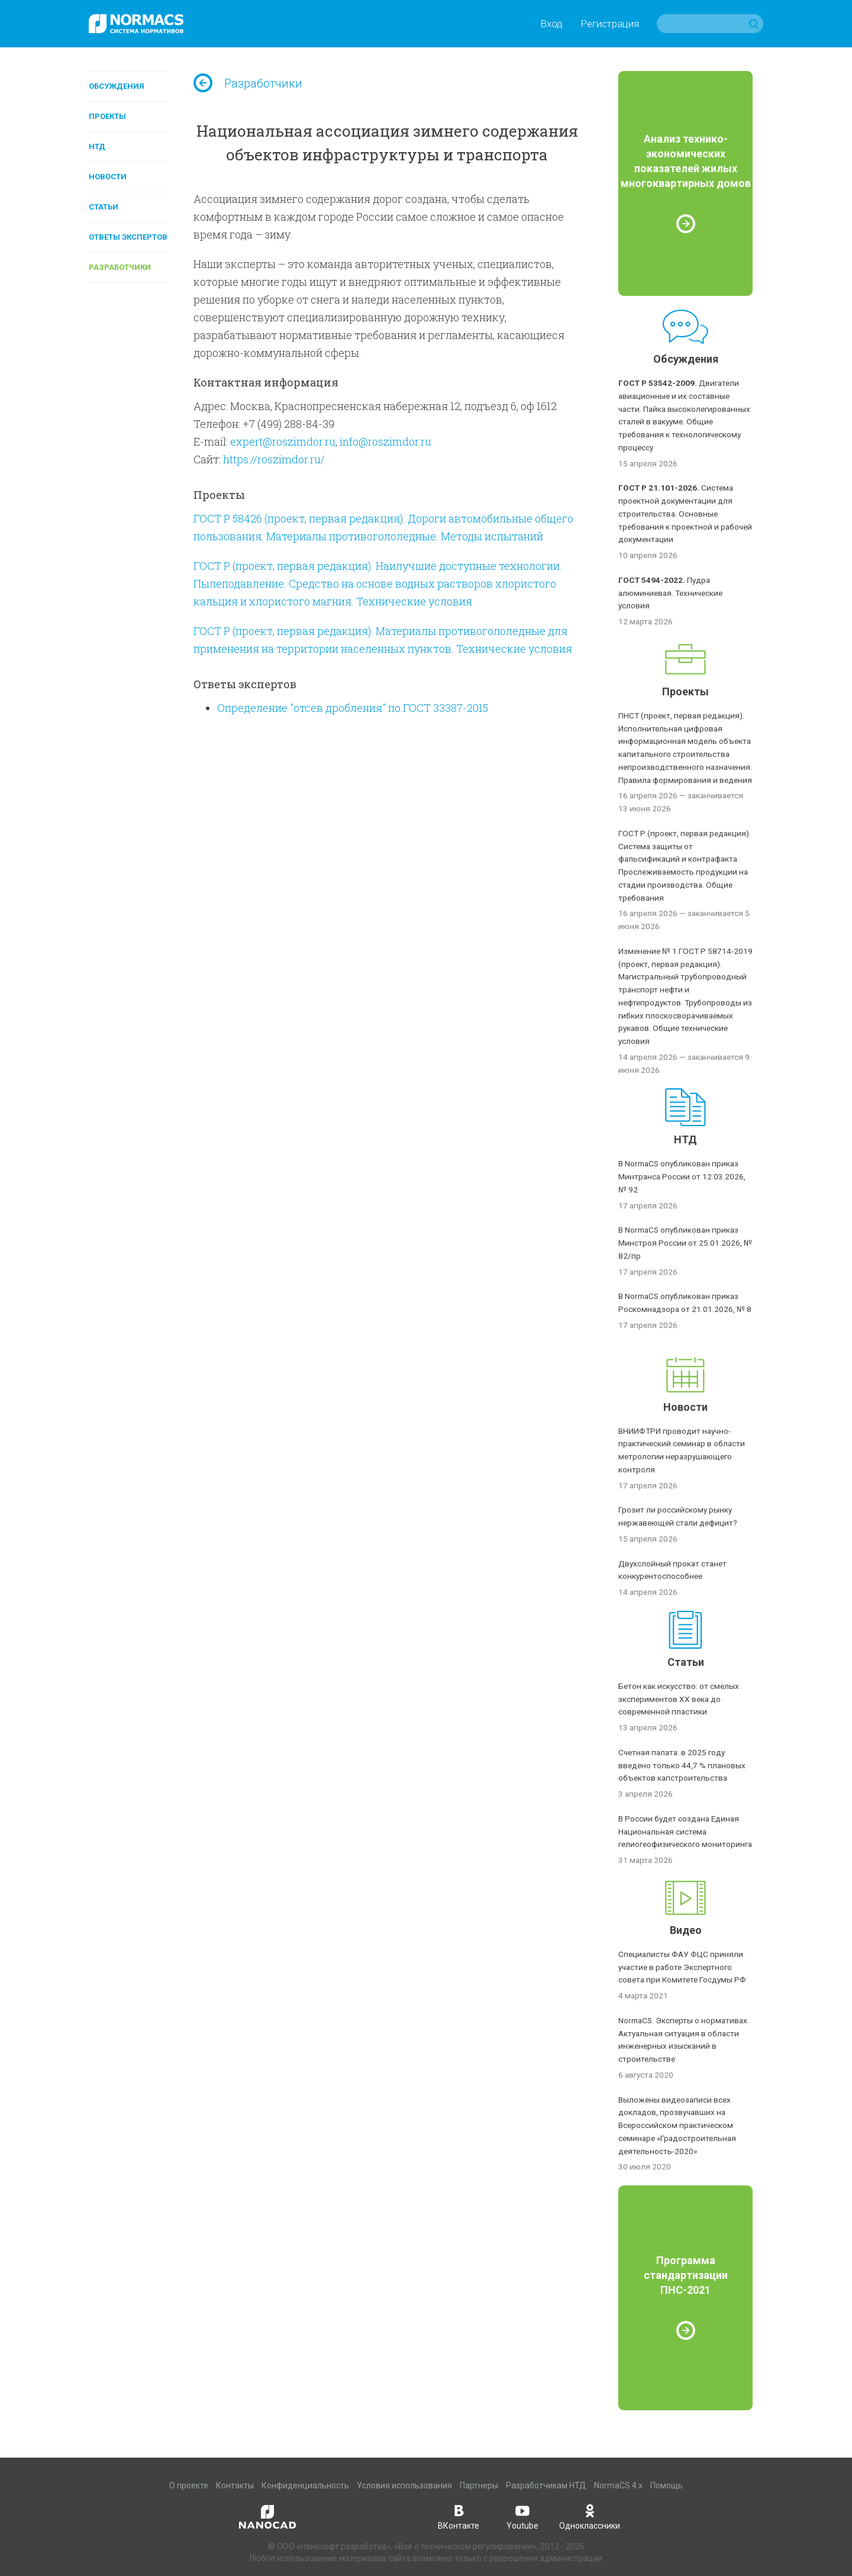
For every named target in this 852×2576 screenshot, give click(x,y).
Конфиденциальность (305, 2485)
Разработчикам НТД (546, 2485)
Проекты (107, 116)
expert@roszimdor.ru (282, 441)
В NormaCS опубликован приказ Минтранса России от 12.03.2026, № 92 (682, 1176)
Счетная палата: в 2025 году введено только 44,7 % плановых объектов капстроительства (682, 1765)
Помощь (666, 2485)
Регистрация (609, 24)
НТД (97, 146)
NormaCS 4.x (618, 2485)
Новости (108, 176)
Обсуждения (116, 86)
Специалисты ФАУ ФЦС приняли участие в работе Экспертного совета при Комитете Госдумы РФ (682, 1967)
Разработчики (120, 267)
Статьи (103, 206)
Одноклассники (589, 2516)
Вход (551, 24)
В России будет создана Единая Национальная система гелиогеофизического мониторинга (685, 1831)
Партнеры (479, 2485)
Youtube (522, 2516)
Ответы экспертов (128, 237)
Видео (686, 1930)
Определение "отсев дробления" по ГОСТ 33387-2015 (352, 708)
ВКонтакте (458, 2516)
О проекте (188, 2485)
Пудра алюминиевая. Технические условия (670, 593)
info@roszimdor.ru (385, 441)
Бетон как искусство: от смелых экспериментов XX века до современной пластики (678, 1699)
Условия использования (404, 2485)
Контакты (235, 2485)
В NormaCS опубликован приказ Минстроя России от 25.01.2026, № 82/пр (685, 1242)
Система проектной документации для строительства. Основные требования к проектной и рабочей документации (685, 513)
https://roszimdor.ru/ (274, 459)
